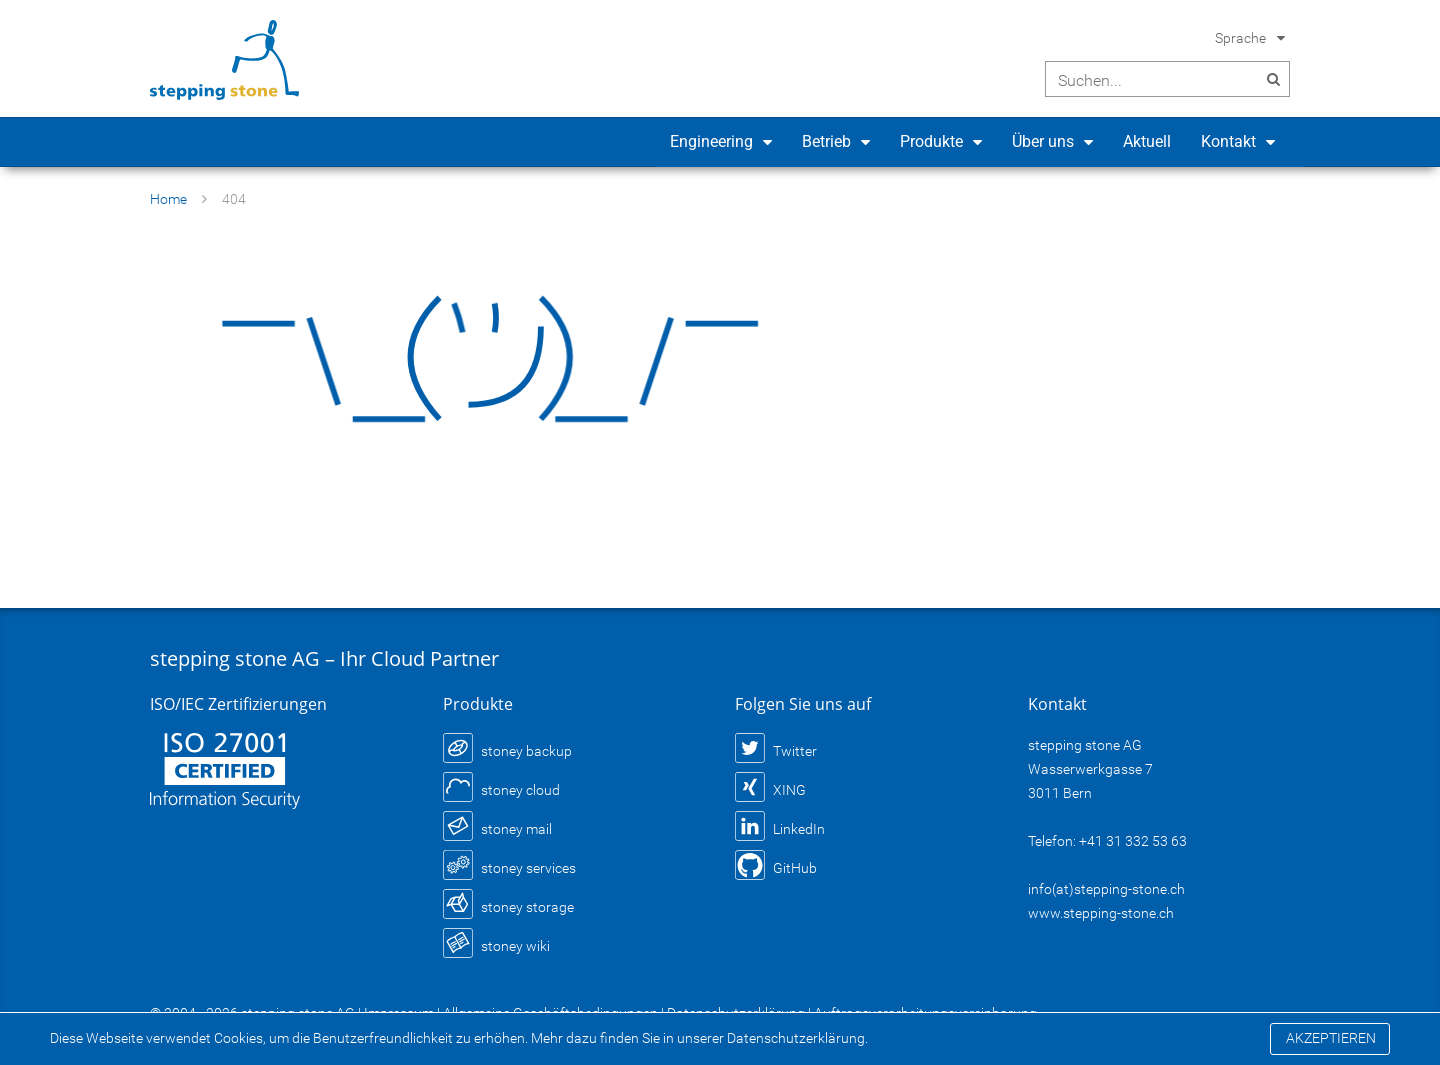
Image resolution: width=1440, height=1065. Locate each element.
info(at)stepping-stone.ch (1106, 889)
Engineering (711, 141)
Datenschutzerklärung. (797, 1038)
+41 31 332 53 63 (1133, 841)
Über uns (1043, 141)
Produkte (931, 141)
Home (168, 199)
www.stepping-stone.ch (1101, 913)
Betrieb (826, 141)
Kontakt (1228, 141)
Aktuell (1147, 141)
